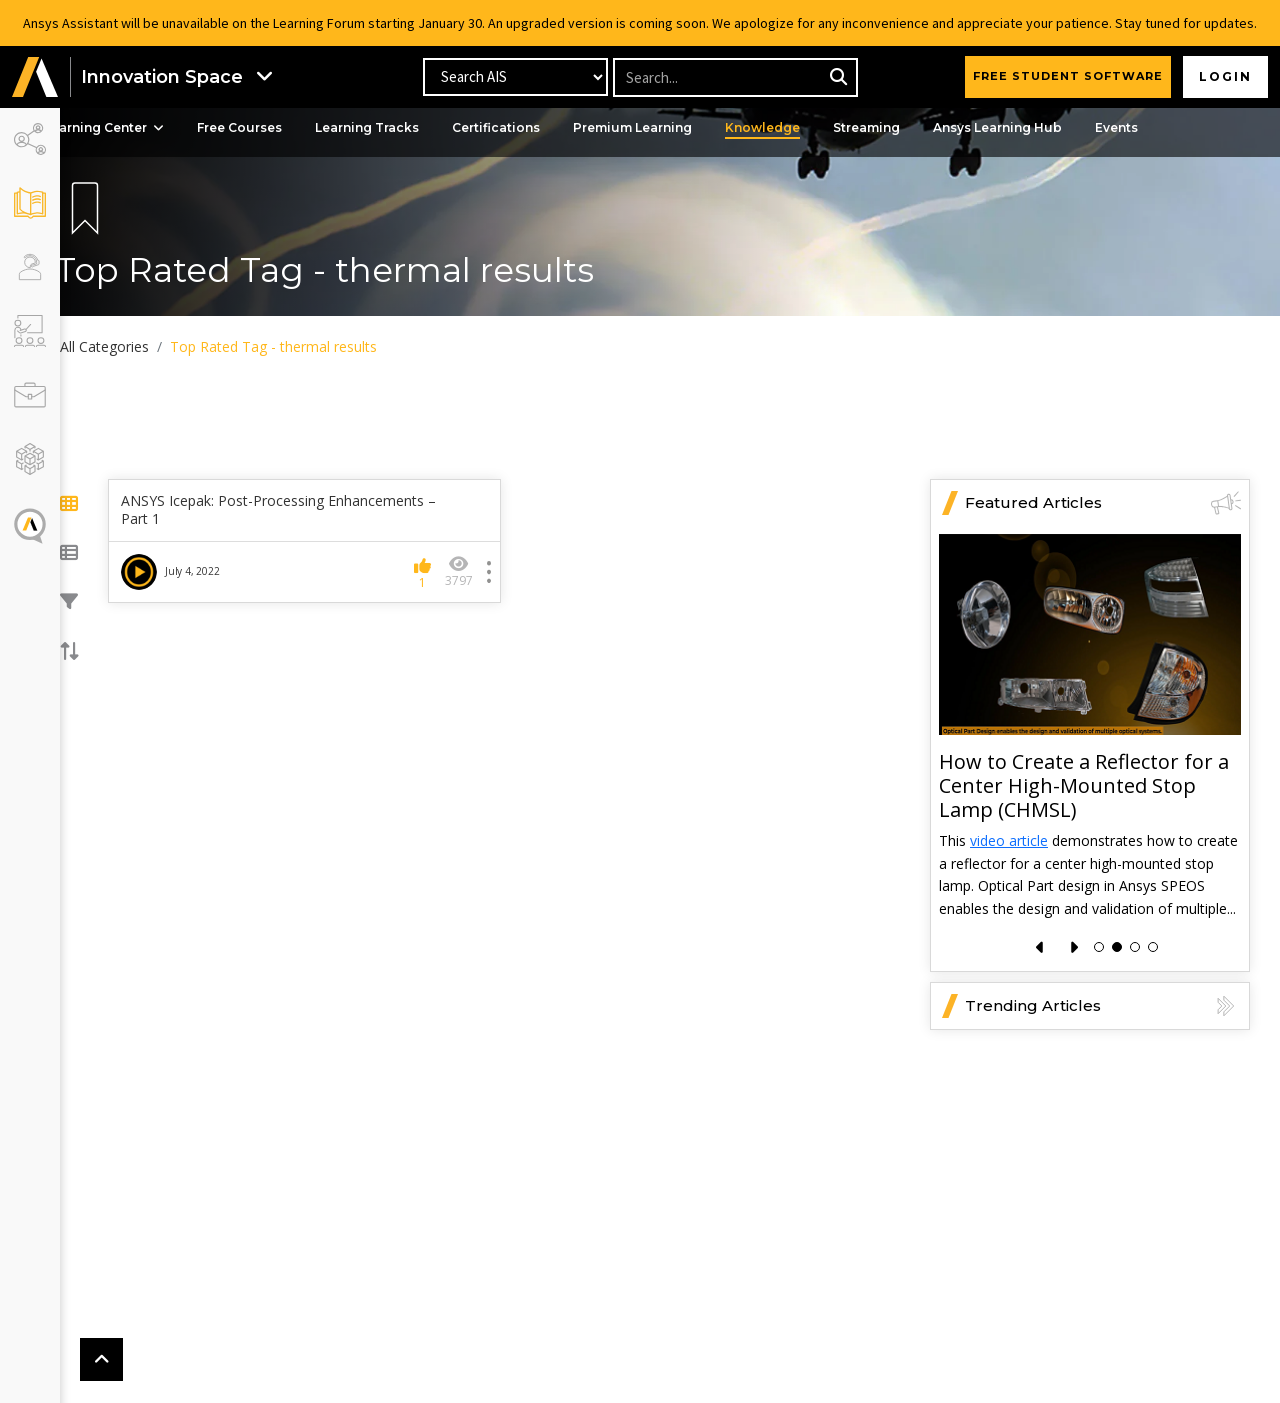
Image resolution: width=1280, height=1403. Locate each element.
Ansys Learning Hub (1028, 127)
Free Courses (270, 127)
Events (1147, 127)
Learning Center (135, 127)
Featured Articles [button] (1103, 503)
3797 (474, 571)
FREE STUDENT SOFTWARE (1068, 76)
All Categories (134, 346)
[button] (35, 77)
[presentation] (1040, 947)
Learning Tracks (398, 127)
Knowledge (793, 127)
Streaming (897, 127)
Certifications (527, 127)
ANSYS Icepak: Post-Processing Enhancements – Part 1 (302, 510)
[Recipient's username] (734, 77)
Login (1225, 76)
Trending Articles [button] (1103, 1006)
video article (1009, 841)
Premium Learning (663, 127)
